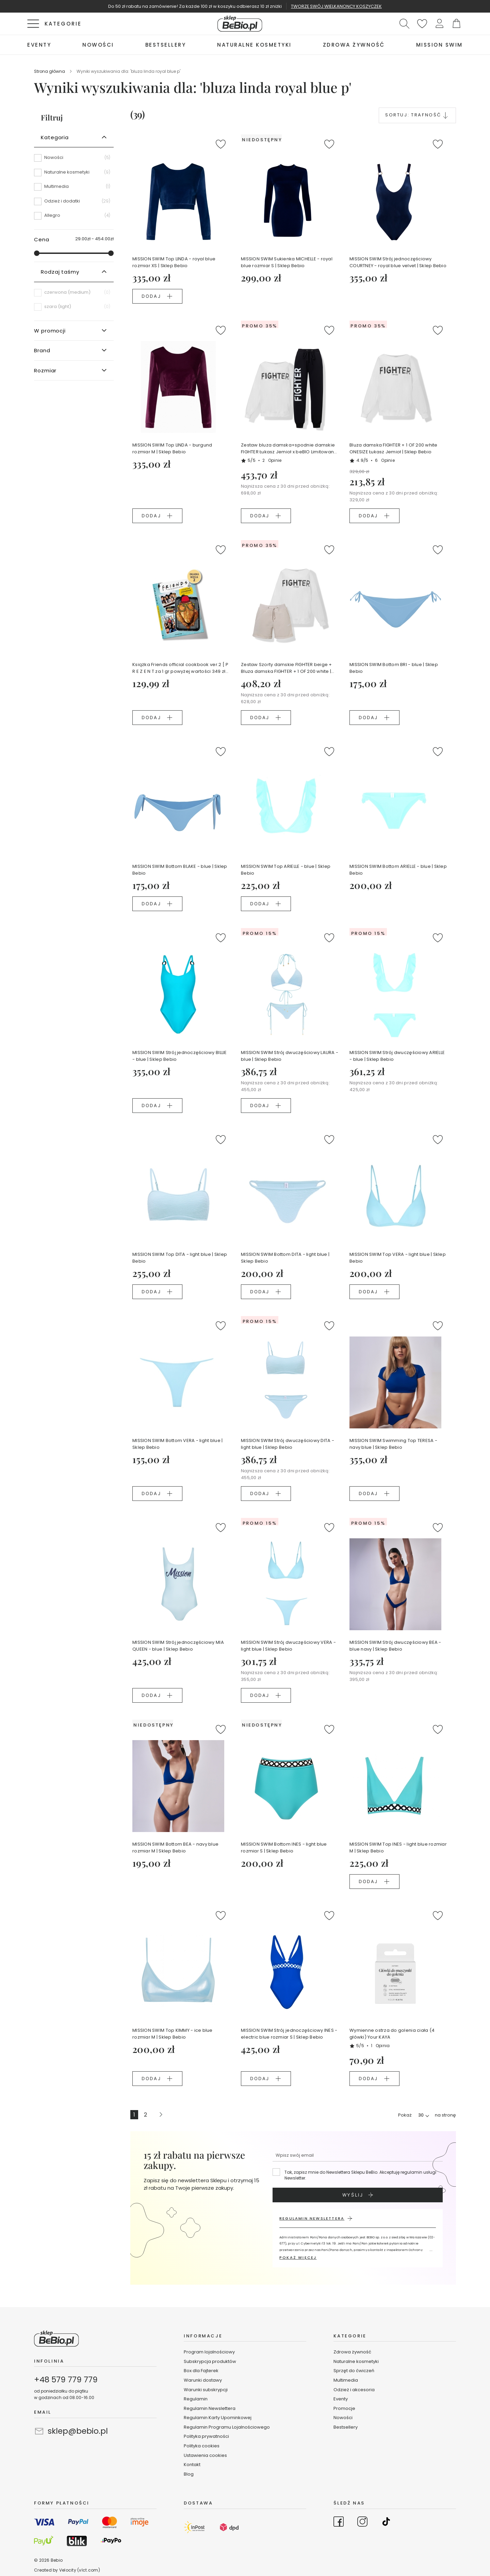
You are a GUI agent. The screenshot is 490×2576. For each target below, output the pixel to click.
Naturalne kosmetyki (356, 2361)
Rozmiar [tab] (45, 370)
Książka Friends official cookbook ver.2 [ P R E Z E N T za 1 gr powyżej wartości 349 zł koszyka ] (180, 668)
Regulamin (196, 2399)
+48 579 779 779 (66, 2379)
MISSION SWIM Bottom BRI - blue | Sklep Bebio (393, 668)
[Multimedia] (74, 189)
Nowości (343, 2417)
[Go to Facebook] (338, 2522)
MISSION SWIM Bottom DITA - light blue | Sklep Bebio (285, 1257)
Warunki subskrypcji (206, 2389)
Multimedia (345, 2380)
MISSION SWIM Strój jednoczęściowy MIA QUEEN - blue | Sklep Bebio (178, 1645)
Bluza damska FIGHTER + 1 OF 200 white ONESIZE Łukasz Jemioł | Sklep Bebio (393, 448)
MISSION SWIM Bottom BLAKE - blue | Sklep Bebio (179, 869)
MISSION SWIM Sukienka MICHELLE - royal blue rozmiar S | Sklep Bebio (286, 262)
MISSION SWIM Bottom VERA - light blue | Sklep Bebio (177, 1444)
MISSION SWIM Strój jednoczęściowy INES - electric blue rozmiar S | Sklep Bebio (289, 2033)
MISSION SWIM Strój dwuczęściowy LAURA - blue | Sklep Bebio (289, 1056)
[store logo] (240, 24)
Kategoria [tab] (55, 137)
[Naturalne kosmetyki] (74, 174)
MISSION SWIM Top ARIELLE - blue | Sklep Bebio (285, 869)
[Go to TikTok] (386, 2522)
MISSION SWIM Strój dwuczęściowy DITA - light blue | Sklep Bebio (287, 1444)
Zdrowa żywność (352, 2352)
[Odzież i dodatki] (74, 203)
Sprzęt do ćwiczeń (353, 2370)
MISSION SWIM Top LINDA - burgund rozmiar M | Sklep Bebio (172, 448)
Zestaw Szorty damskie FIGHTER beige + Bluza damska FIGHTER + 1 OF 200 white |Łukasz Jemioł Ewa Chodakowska (286, 668)
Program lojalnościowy (209, 2352)
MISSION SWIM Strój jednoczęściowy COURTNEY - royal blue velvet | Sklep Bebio (397, 262)
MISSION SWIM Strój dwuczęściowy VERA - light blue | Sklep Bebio (288, 1645)
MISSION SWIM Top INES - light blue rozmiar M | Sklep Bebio (398, 1847)
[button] (439, 23)
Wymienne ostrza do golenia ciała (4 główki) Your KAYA (392, 2033)
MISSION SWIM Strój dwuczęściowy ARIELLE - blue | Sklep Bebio (397, 1056)
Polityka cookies (201, 2446)
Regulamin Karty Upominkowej (217, 2417)
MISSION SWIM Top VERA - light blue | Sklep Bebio (397, 1257)
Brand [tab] (42, 350)
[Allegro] (74, 215)
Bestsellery (345, 2427)
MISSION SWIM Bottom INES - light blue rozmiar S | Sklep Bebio (284, 1847)
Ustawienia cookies (205, 2455)
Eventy (340, 2399)
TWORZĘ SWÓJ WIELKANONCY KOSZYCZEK (336, 6)
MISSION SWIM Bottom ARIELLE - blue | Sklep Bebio (398, 869)
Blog (189, 2474)
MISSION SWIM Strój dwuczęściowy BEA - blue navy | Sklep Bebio (395, 1645)
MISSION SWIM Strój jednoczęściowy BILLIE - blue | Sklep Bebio (179, 1056)
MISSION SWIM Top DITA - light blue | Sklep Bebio (179, 1257)
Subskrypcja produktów (210, 2361)
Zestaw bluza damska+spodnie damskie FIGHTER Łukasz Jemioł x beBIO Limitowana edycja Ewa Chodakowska (289, 448)
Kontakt (192, 2464)
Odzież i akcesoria (354, 2389)
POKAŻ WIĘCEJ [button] (297, 2257)
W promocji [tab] (50, 330)
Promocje (344, 2408)
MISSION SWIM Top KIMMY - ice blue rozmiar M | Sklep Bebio (172, 2033)
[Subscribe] (358, 2195)
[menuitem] (39, 44)
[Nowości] (74, 160)
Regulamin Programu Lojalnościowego (227, 2427)
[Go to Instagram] (362, 2522)
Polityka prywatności (206, 2436)
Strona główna (50, 71)
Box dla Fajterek (201, 2370)
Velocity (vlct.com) (79, 2570)
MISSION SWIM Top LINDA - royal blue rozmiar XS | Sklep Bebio (173, 262)
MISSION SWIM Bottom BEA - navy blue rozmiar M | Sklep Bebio (175, 1847)
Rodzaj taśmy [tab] (60, 271)
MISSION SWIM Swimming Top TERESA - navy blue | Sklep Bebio (393, 1444)
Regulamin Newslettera (209, 2408)
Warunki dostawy (203, 2380)
